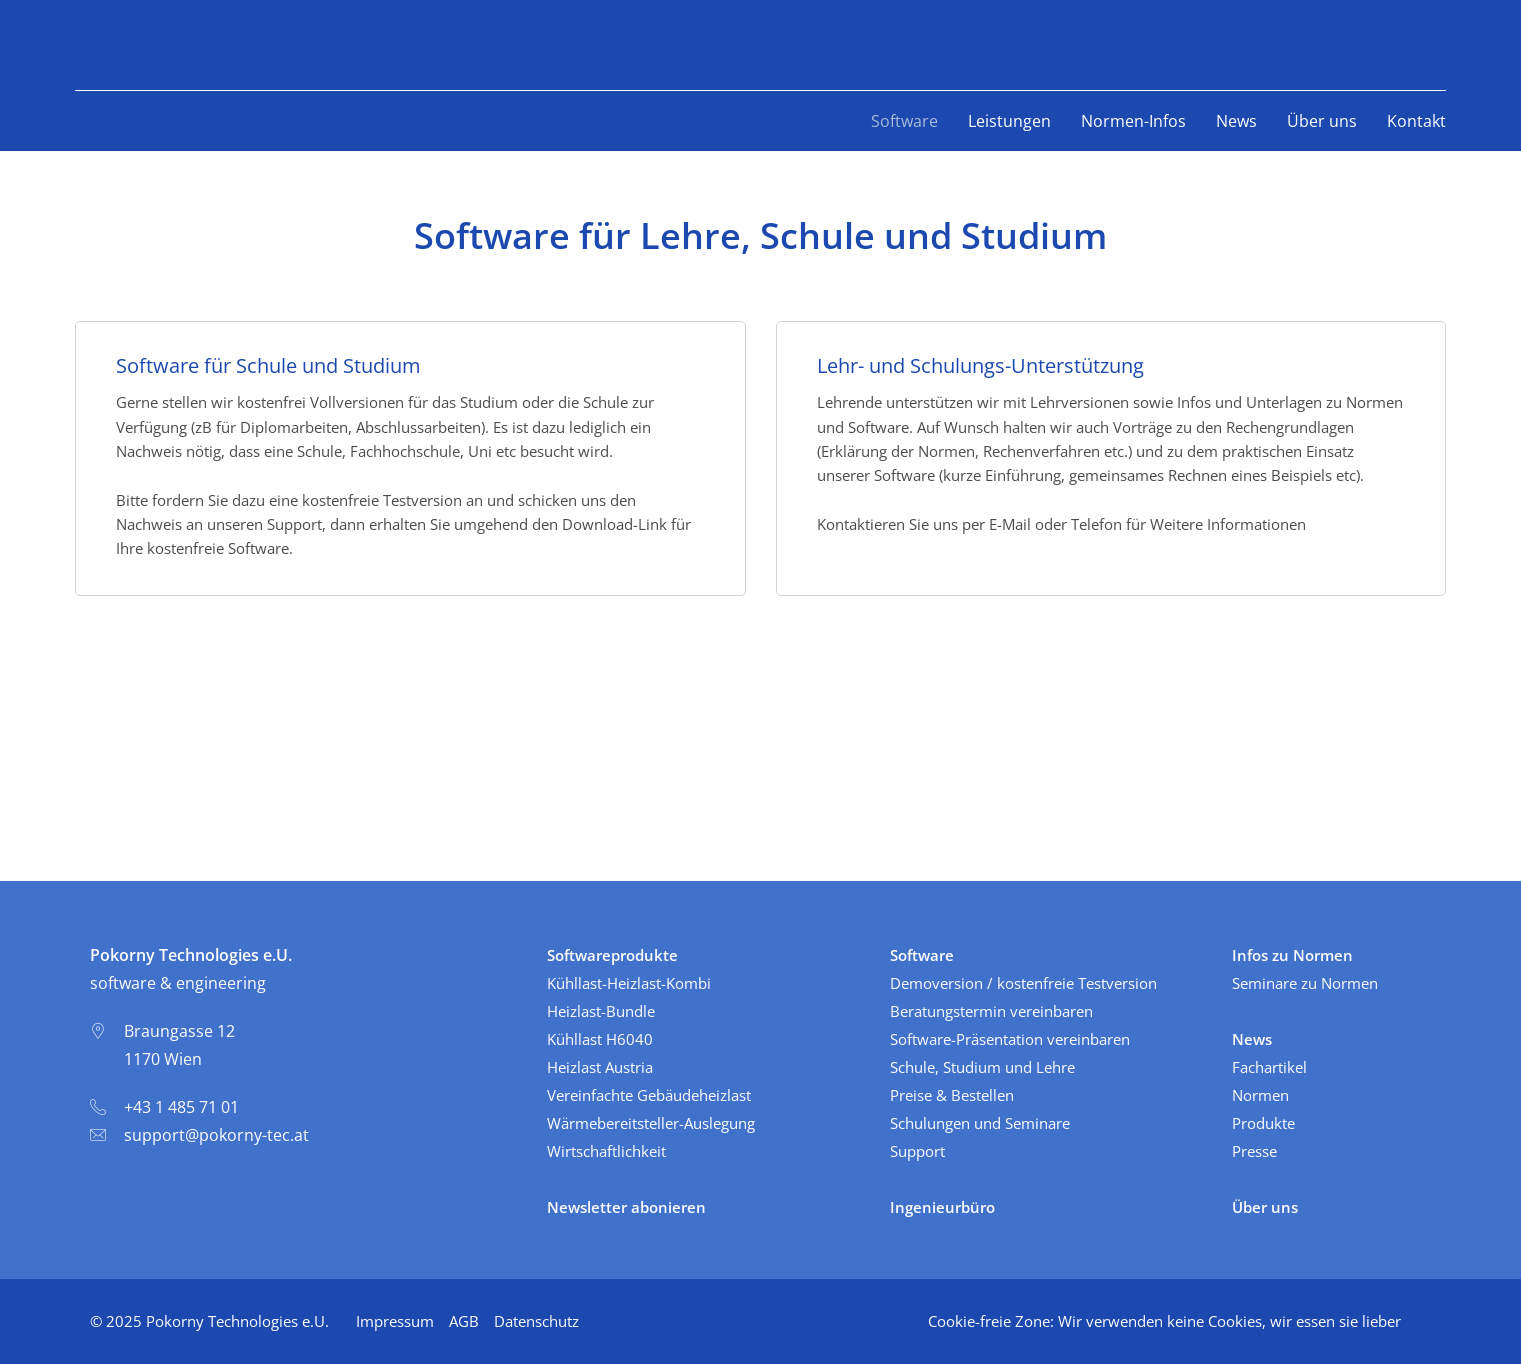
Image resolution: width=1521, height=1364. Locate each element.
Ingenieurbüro (942, 1207)
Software (904, 121)
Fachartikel (1269, 1067)
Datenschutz (536, 1321)
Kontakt (1416, 121)
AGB (464, 1321)
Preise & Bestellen (952, 1095)
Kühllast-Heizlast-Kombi (629, 983)
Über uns (1322, 121)
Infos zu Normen (1292, 955)
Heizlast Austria (600, 1067)
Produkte (1263, 1123)
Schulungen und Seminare (980, 1123)
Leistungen (1009, 121)
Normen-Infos (1133, 121)
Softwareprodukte (612, 955)
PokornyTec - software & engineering (185, 45)
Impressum (395, 1321)
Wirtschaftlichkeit (606, 1151)
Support (917, 1151)
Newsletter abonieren (626, 1207)
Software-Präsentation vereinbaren (1010, 1039)
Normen (1260, 1095)
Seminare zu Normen (1305, 983)
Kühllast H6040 (600, 1039)
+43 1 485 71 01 (181, 1107)
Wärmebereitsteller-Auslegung (651, 1123)
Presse (1254, 1151)
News (1236, 121)
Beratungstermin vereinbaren (991, 1011)
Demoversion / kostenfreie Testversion (1023, 983)
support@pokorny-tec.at (216, 1135)
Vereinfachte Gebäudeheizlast (649, 1095)
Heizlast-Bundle (601, 1011)
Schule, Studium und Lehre (982, 1067)
